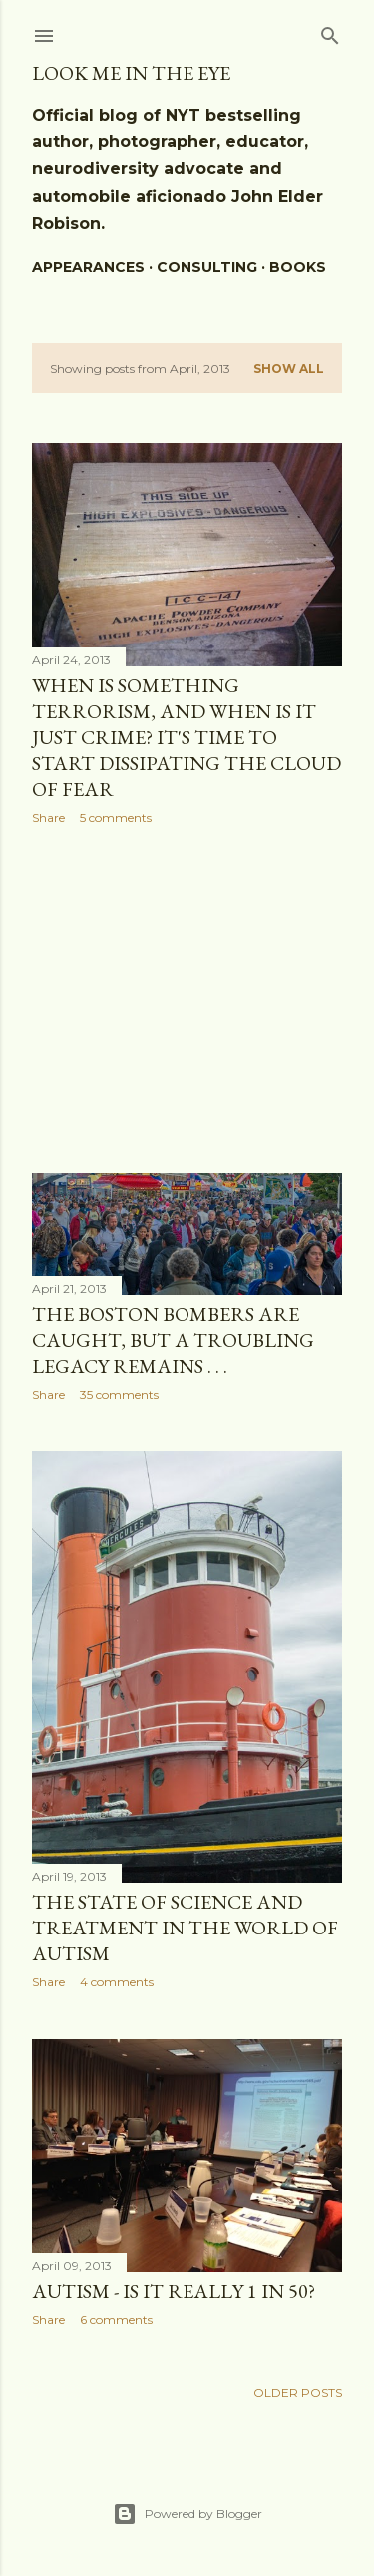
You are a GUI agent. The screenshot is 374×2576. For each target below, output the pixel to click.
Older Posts (297, 2392)
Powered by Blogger (187, 2514)
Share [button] (48, 817)
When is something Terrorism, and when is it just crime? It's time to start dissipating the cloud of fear (186, 737)
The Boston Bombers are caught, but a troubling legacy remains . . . (173, 1340)
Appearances (88, 267)
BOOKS (297, 267)
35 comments (119, 1394)
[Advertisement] (187, 999)
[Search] (330, 31)
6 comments (116, 2319)
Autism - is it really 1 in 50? (173, 2291)
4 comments (117, 1981)
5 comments (116, 817)
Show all (288, 368)
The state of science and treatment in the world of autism (185, 1927)
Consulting (207, 267)
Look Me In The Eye (131, 73)
